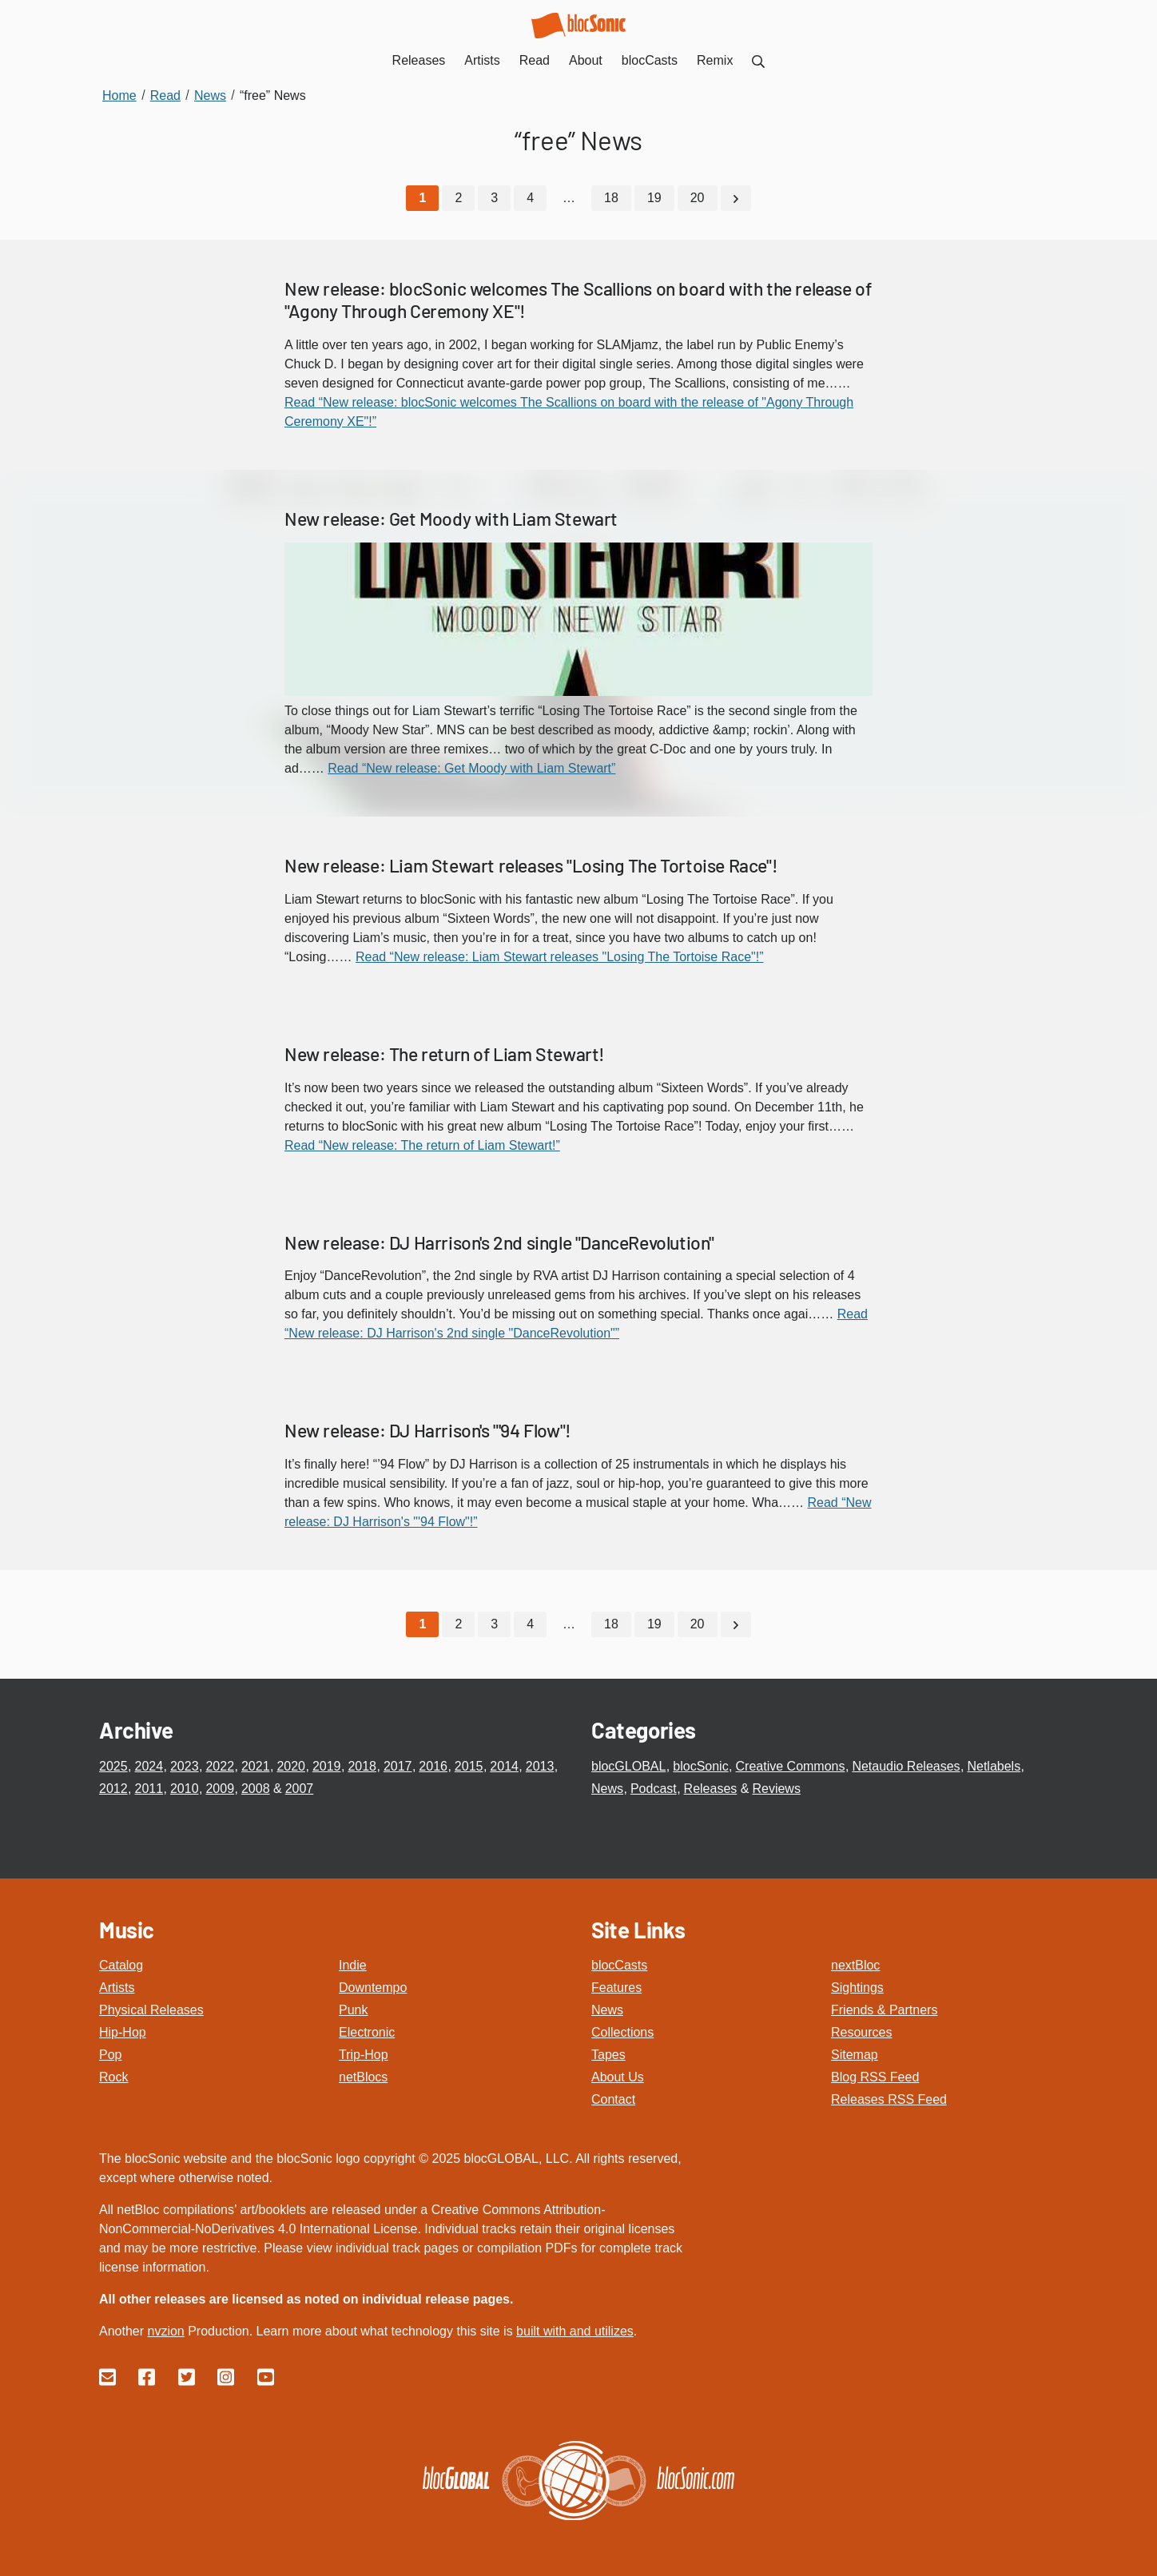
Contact (613, 2098)
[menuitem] (758, 60)
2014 (504, 1765)
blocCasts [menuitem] (650, 60)
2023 (184, 1765)
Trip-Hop (363, 2054)
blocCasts (619, 1964)
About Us (617, 2076)
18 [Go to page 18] (611, 198)
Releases (711, 1788)
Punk (353, 2009)
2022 (219, 1765)
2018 (362, 1765)
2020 (290, 1765)
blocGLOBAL (628, 1765)
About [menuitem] (585, 60)
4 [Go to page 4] (530, 198)
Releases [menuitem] (419, 60)
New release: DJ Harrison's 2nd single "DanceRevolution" (499, 1241)
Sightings (857, 1987)
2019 (326, 1765)
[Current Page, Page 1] (422, 198)
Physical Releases (151, 2009)
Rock (113, 2076)
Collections (622, 2031)
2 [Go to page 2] (458, 198)
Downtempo (373, 1987)
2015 (469, 1765)
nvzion (165, 2330)
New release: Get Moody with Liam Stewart (451, 518)
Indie (353, 1964)
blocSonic (700, 1765)
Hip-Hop (122, 2031)
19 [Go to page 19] (654, 198)
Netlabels (993, 1765)
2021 (255, 1765)
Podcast (653, 1788)
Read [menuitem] (534, 60)
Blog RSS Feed (875, 2076)
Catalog (121, 1964)
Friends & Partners (884, 2009)
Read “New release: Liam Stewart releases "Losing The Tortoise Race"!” (560, 956)
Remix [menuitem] (715, 60)
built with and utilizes (575, 2330)
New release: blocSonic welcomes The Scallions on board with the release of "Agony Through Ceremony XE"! (577, 299)
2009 (219, 1788)
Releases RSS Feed (889, 2098)
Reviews (776, 1788)
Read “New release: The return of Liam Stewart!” (422, 1144)
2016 (433, 1765)
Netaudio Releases (906, 1765)
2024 (148, 1765)
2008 (255, 1788)
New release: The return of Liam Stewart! (444, 1053)
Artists (116, 1987)
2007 (299, 1788)
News (607, 1788)
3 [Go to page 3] (494, 198)
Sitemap (854, 2054)
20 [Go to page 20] (697, 198)
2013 (540, 1765)
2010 (184, 1788)
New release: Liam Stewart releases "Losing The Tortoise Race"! (530, 865)
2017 (398, 1765)
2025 (113, 1765)
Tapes (608, 2054)
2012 (113, 1788)
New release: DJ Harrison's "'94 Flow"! (427, 1430)
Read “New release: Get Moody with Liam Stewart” (471, 768)
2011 (148, 1788)
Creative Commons (790, 1765)
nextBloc (855, 1964)
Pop (110, 2054)
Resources (861, 2031)
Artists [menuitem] (481, 60)
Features (616, 1987)
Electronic (367, 2031)
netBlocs (363, 2076)
